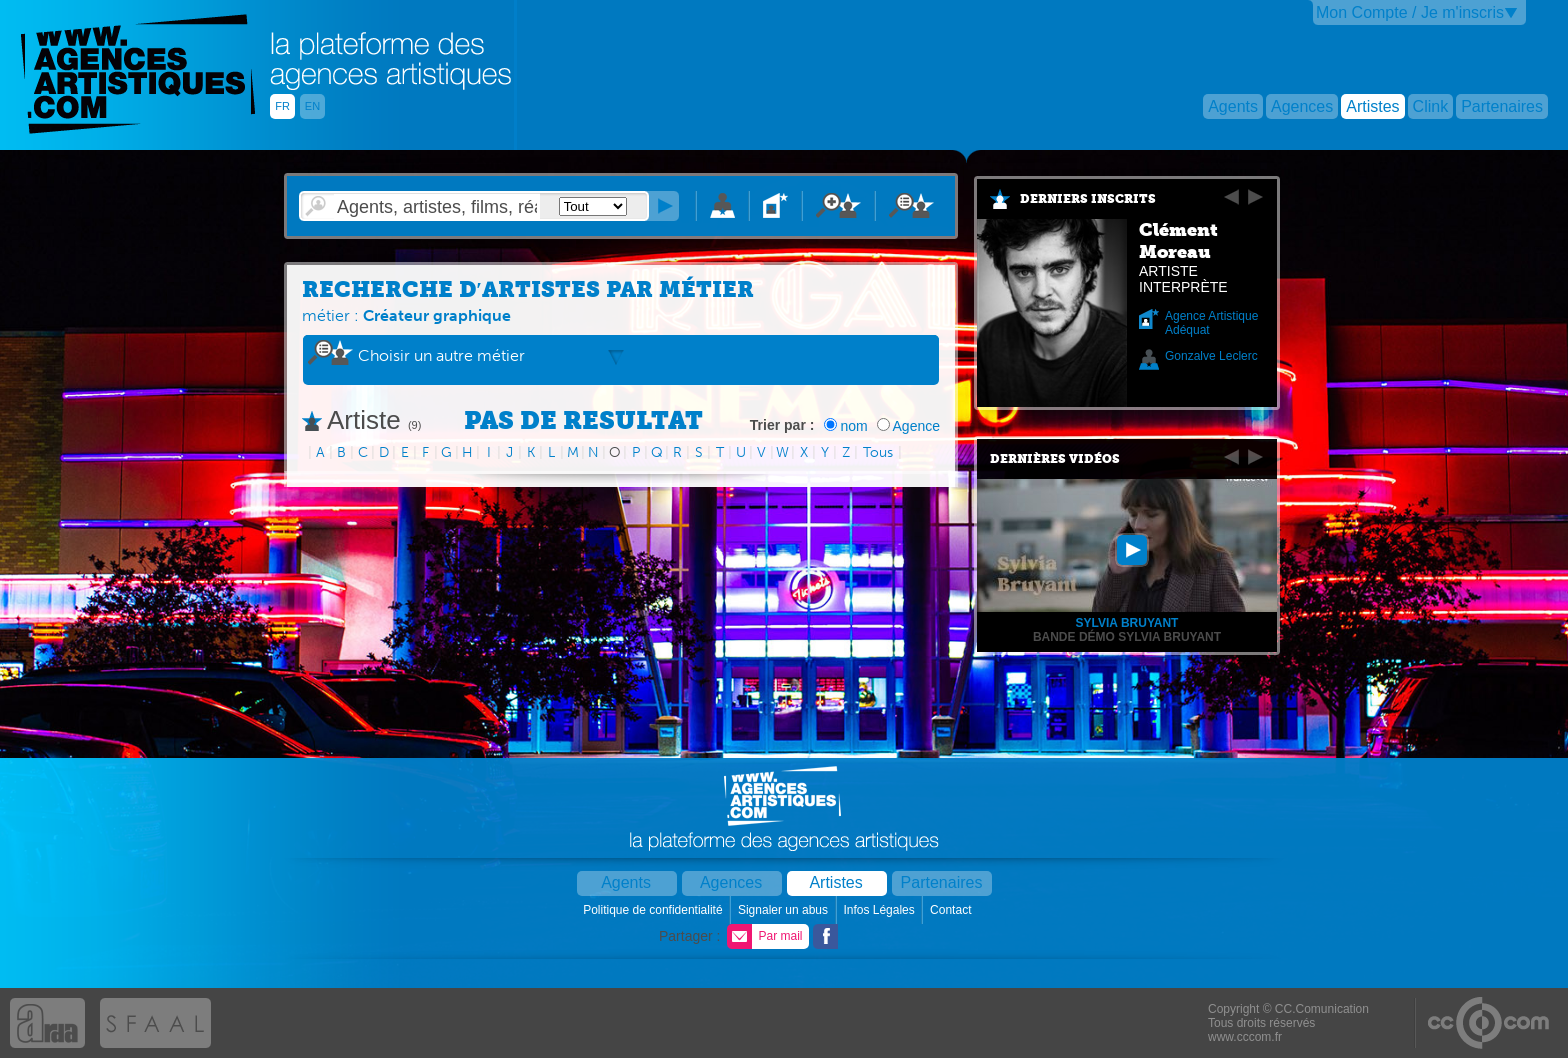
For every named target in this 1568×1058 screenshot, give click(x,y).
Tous (878, 452)
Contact (952, 910)
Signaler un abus (784, 910)
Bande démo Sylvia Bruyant (1127, 637)
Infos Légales (880, 910)
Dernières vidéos (1055, 459)
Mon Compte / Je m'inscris (1410, 12)
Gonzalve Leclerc (1211, 356)
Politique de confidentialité (654, 910)
